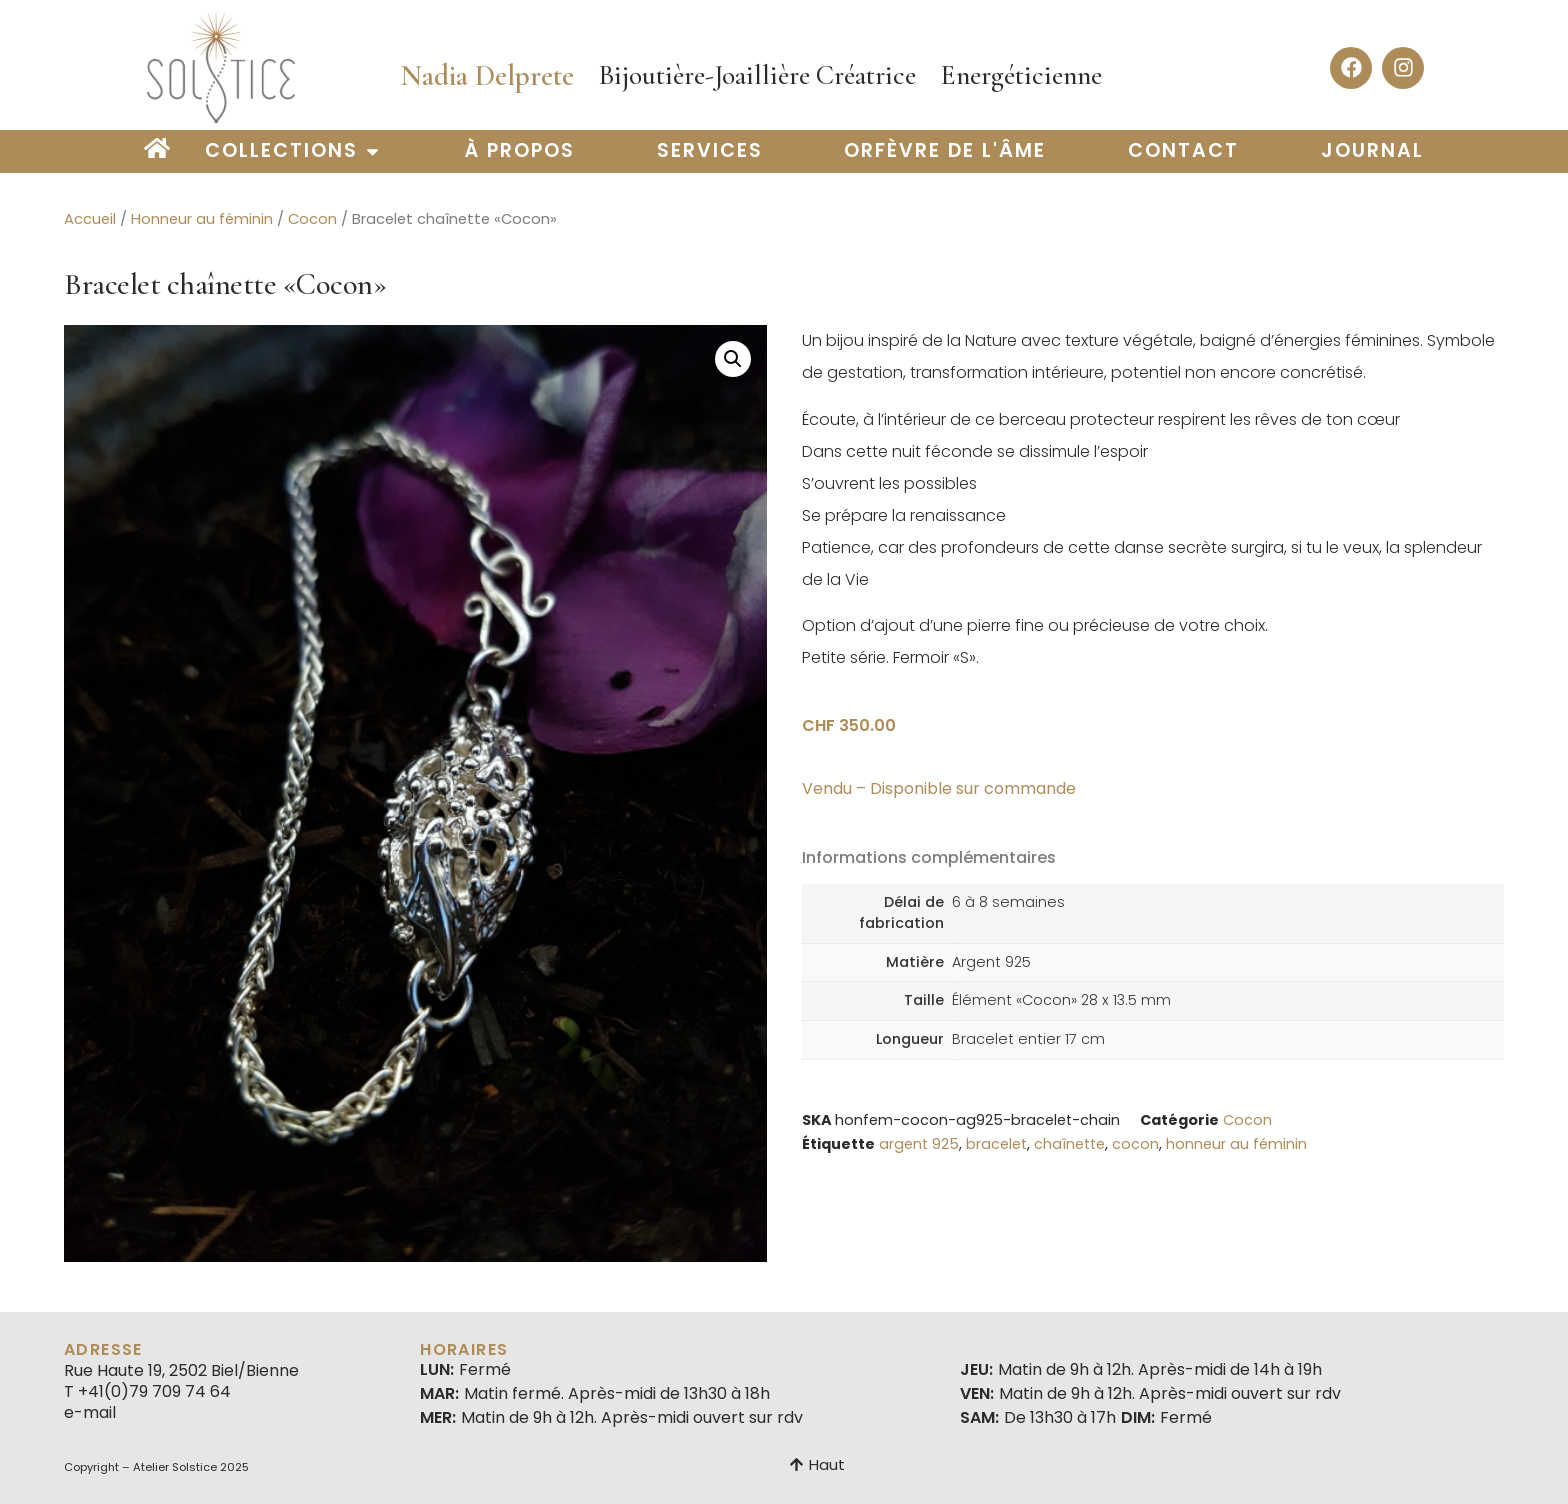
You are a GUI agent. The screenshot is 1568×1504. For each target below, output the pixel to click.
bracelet (996, 1144)
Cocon (312, 219)
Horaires (464, 1349)
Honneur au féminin (202, 219)
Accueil (90, 219)
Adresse (103, 1349)
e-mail (90, 1412)
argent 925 (919, 1144)
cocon (1135, 1144)
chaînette (1069, 1144)
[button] (733, 359)
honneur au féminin (1236, 1144)
